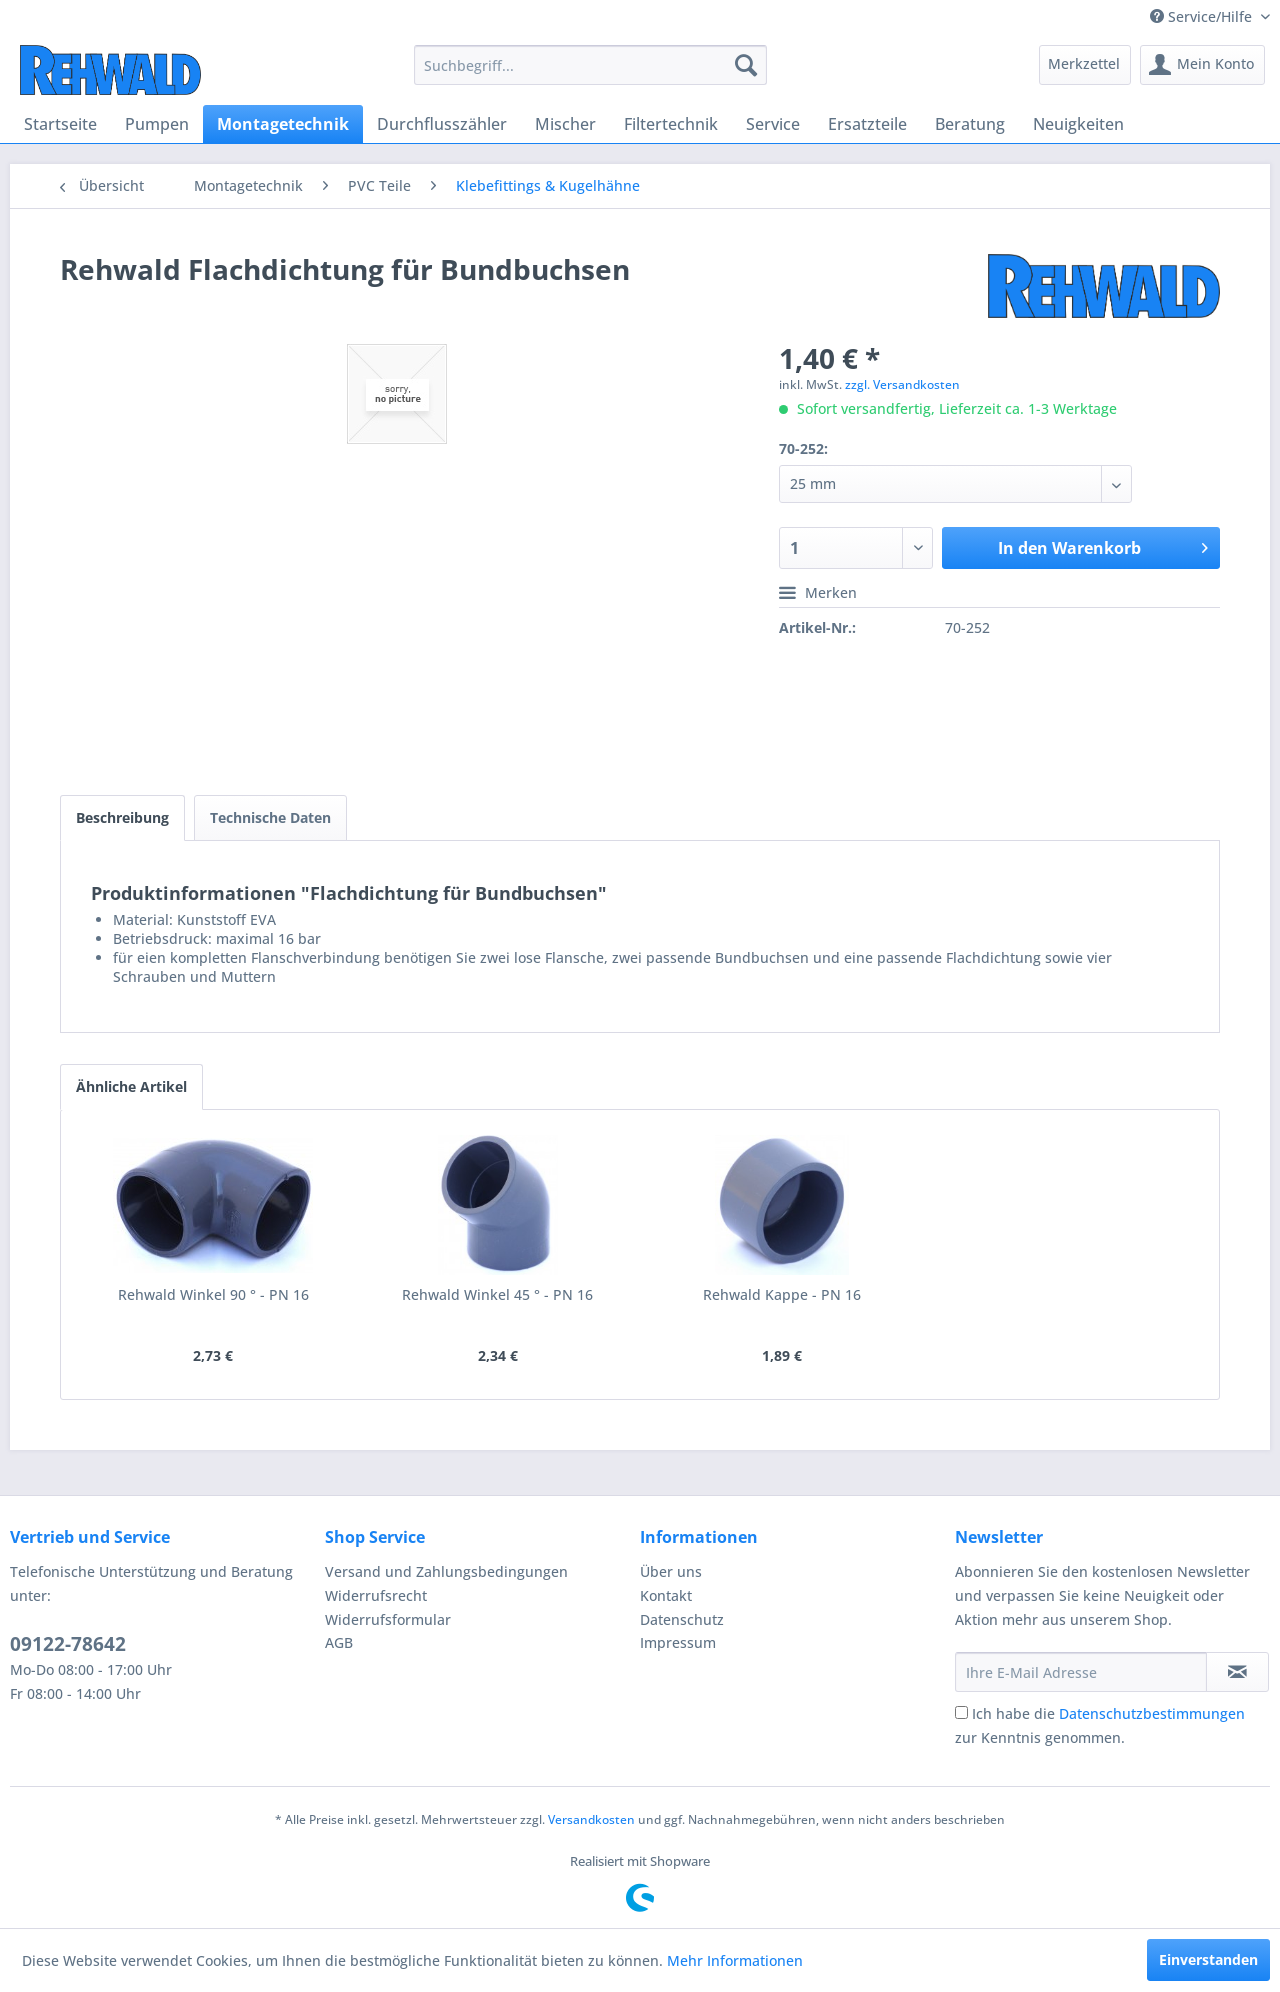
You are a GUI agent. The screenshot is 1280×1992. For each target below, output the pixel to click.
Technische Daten (270, 817)
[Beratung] (970, 124)
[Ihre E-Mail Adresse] (1081, 1672)
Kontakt (666, 1595)
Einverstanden (1208, 1959)
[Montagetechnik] (283, 124)
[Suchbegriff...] (590, 65)
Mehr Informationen (735, 1960)
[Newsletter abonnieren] (1237, 1672)
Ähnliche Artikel (131, 1086)
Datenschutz (682, 1619)
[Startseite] (60, 124)
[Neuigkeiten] (1078, 124)
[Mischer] (565, 124)
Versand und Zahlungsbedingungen (446, 1571)
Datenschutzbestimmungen (1152, 1713)
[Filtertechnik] (671, 124)
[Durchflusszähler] (442, 124)
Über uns (671, 1571)
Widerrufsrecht (376, 1595)
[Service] (773, 124)
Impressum (678, 1642)
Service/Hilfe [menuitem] (1203, 16)
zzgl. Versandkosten (902, 384)
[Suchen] (746, 65)
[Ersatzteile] (867, 124)
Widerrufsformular (388, 1619)
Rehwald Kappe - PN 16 (782, 1294)
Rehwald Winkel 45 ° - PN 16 (497, 1294)
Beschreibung (122, 817)
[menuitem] (590, 65)
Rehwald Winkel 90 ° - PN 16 (213, 1294)
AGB (339, 1642)
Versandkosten (591, 1819)
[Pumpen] (157, 124)
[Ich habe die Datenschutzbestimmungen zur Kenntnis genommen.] (961, 1712)
